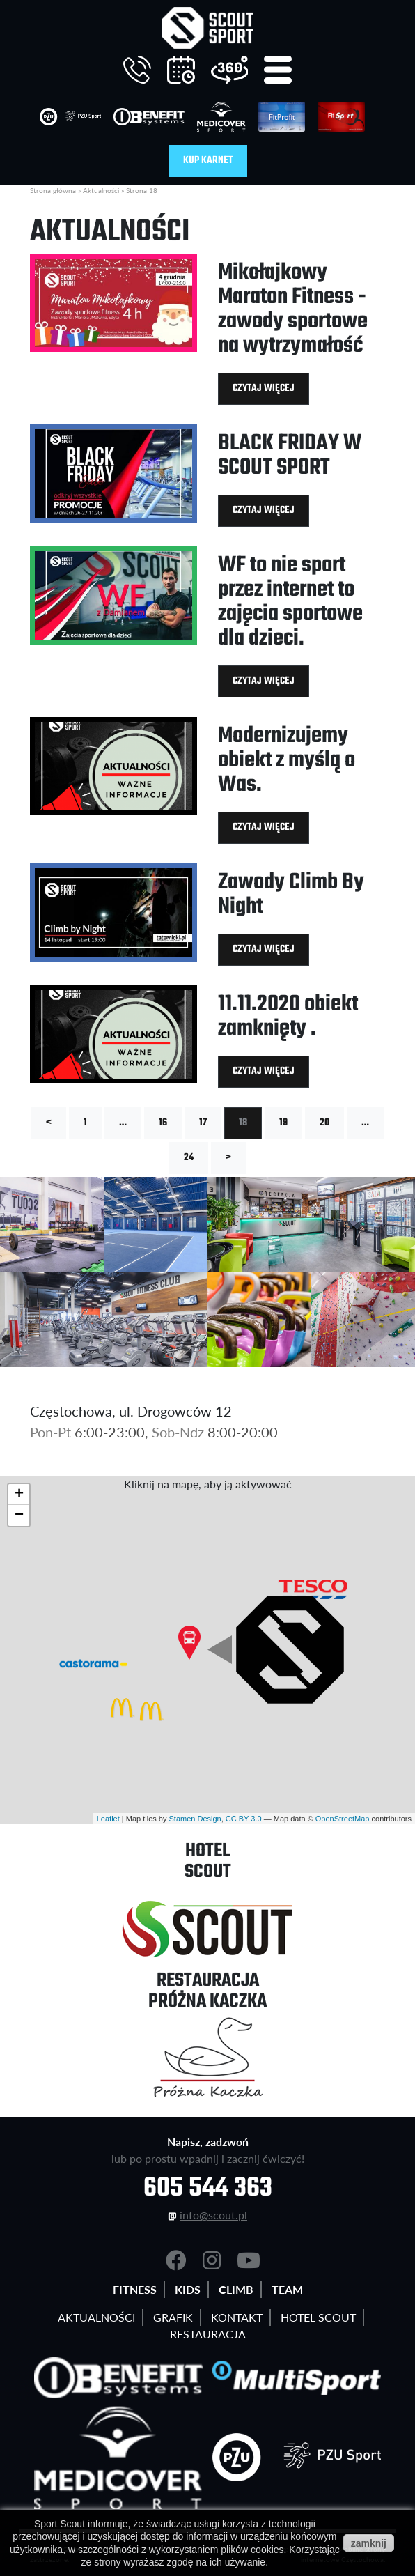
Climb (236, 2289)
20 (324, 1123)
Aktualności (101, 190)
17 (203, 1123)
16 (163, 1123)
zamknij (368, 2543)
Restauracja (208, 2333)
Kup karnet (208, 161)
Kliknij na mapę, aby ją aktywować (208, 1483)
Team (287, 2289)
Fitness (135, 2289)
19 (283, 1123)
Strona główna (53, 190)
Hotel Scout (318, 2317)
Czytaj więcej (264, 388)
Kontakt (237, 2317)
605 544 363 (207, 2188)
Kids (188, 2289)
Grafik (173, 2317)
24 (189, 1158)
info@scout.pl (213, 2214)
